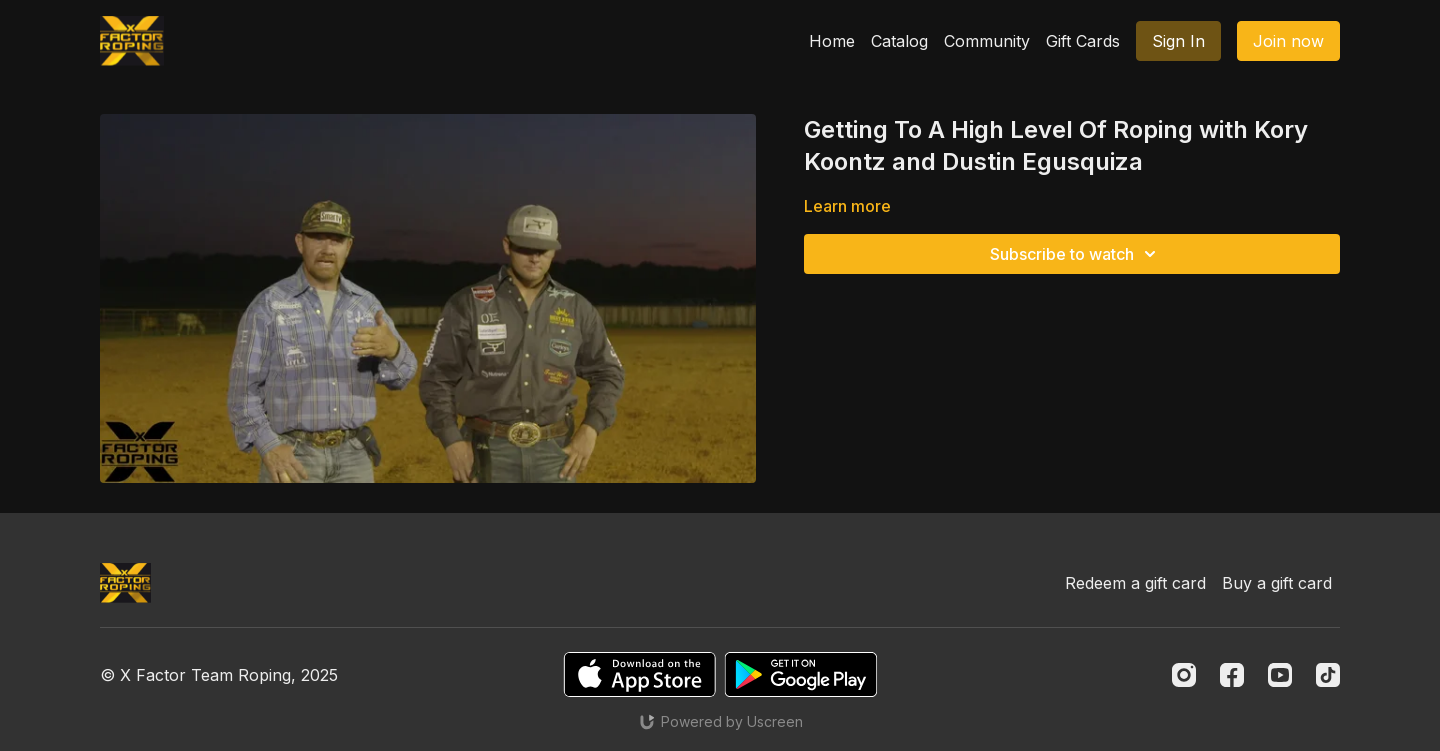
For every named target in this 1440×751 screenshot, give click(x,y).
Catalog (899, 41)
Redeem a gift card (1135, 583)
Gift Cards (1083, 41)
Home (832, 41)
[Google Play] (801, 674)
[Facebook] (1232, 675)
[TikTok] (1328, 675)
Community (987, 41)
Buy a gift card (1277, 583)
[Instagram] (1184, 675)
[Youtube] (1280, 675)
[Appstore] (639, 674)
